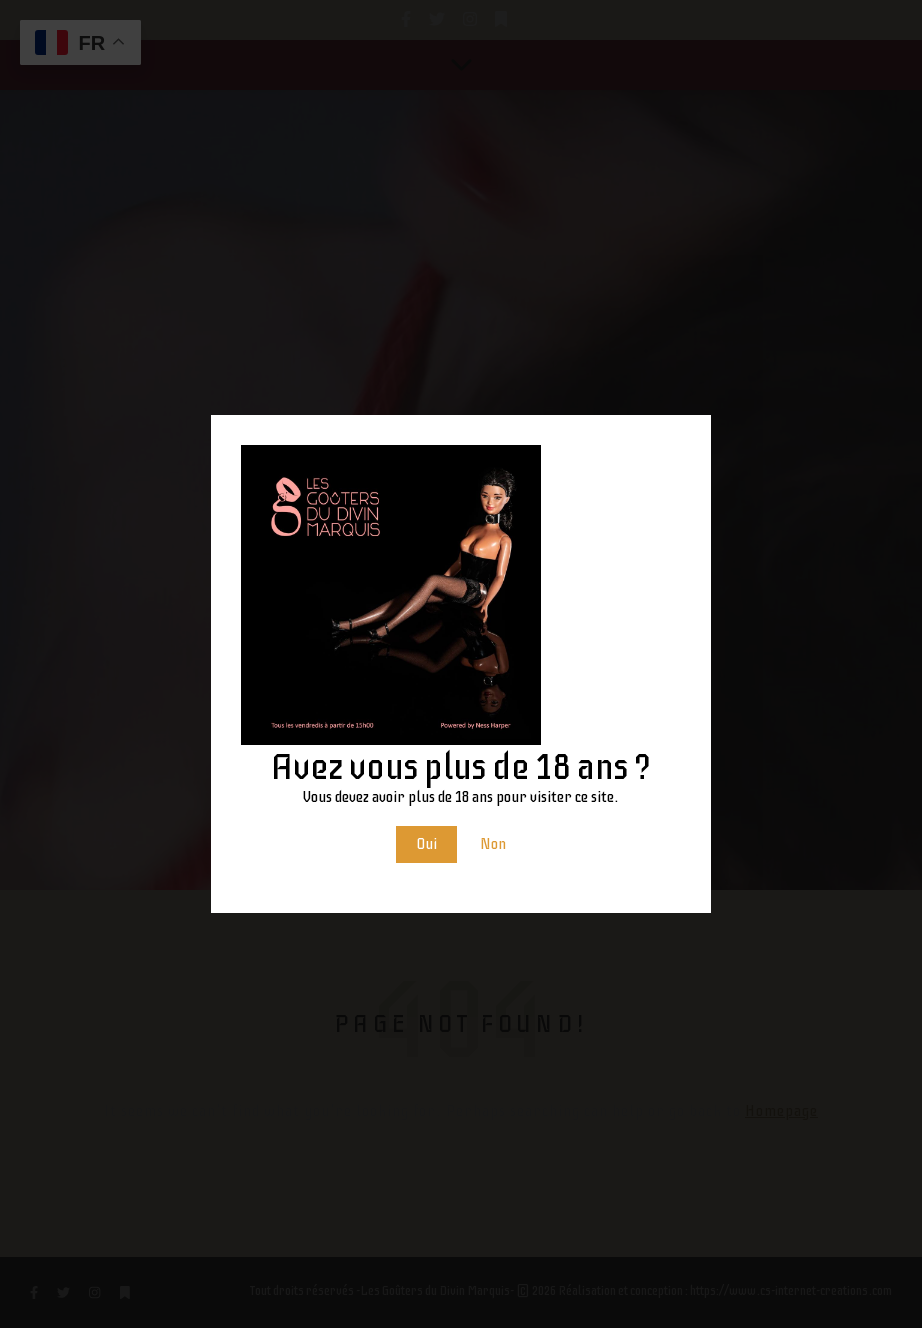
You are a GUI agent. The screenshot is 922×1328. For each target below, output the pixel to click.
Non (493, 844)
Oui (426, 844)
